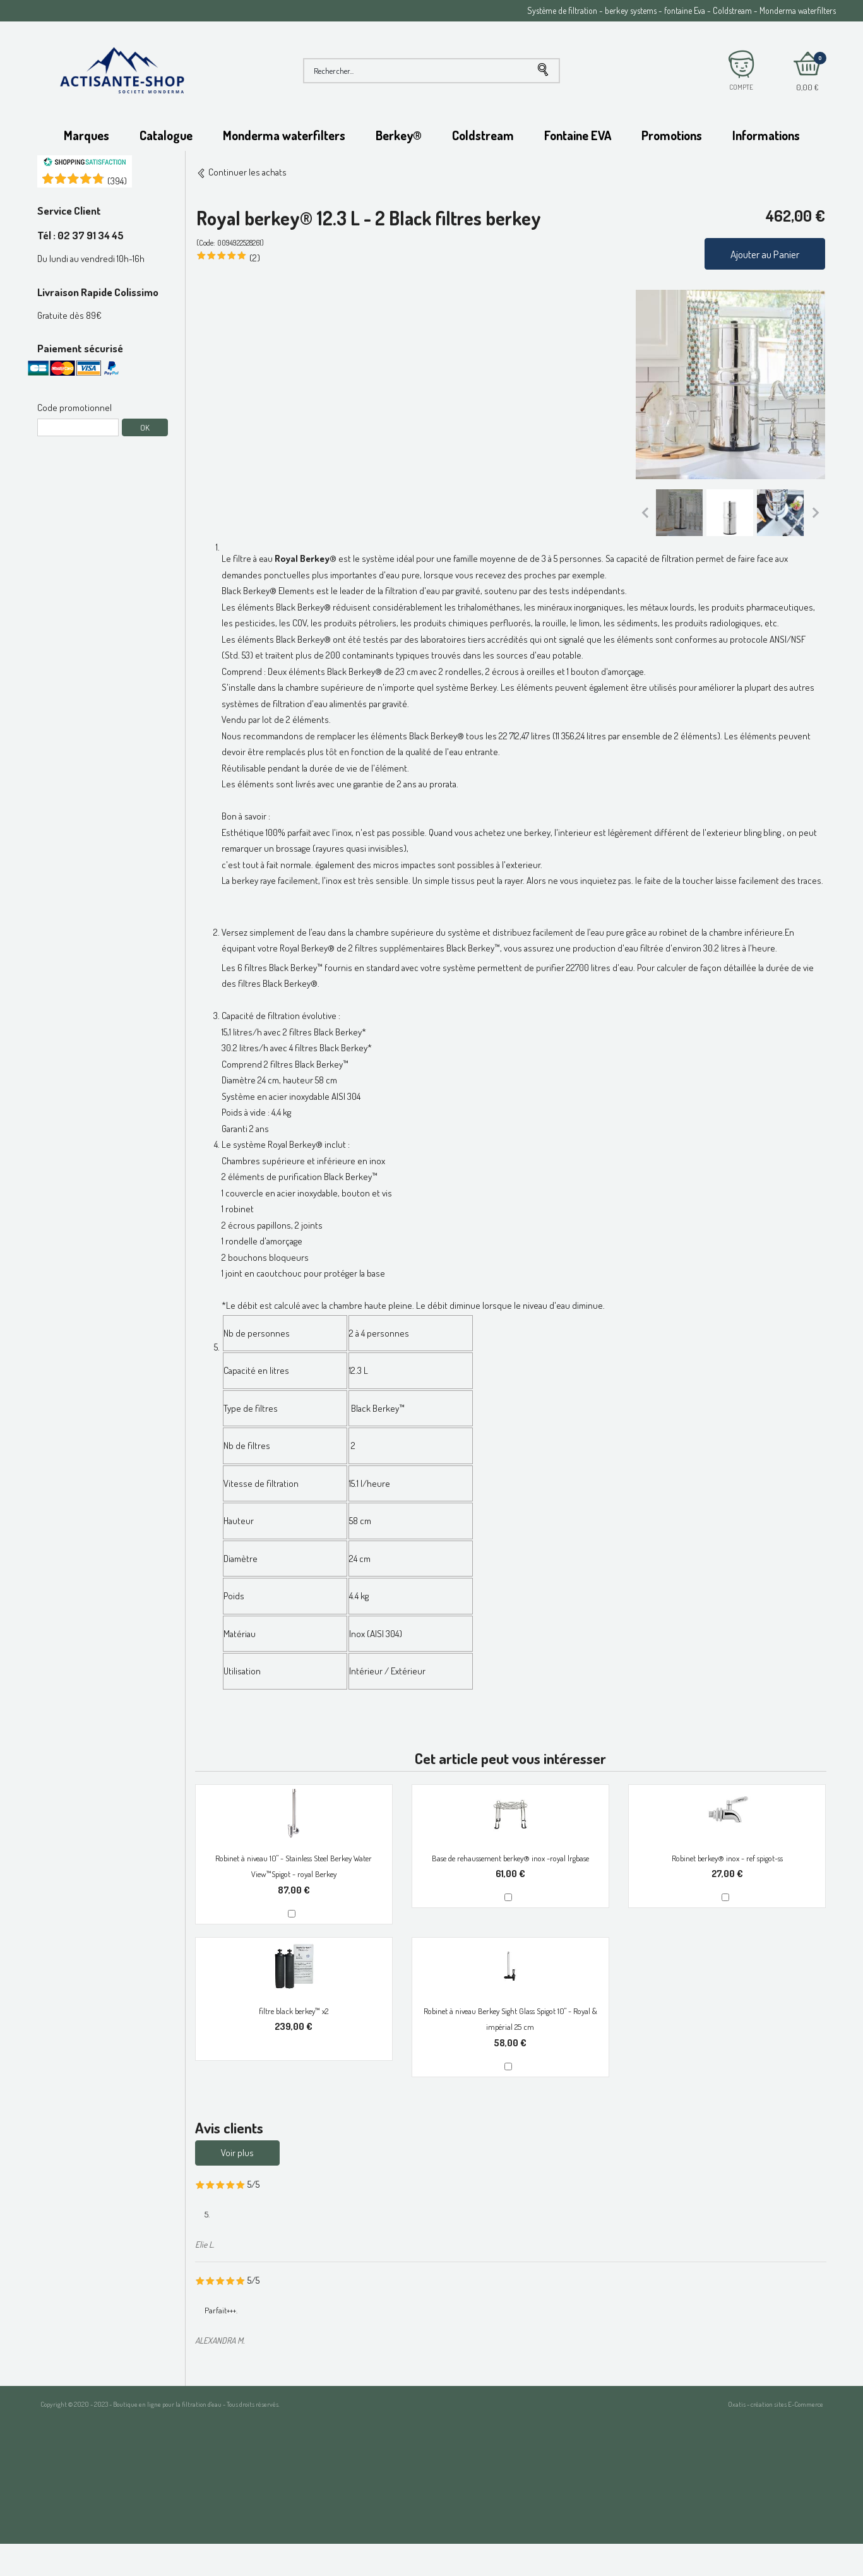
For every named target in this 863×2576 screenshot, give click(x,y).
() (117, 181)
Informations (766, 135)
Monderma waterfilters (284, 135)
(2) (254, 258)
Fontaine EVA (577, 135)
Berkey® (399, 135)
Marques (86, 135)
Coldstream (483, 135)
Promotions (671, 135)
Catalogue (166, 135)
